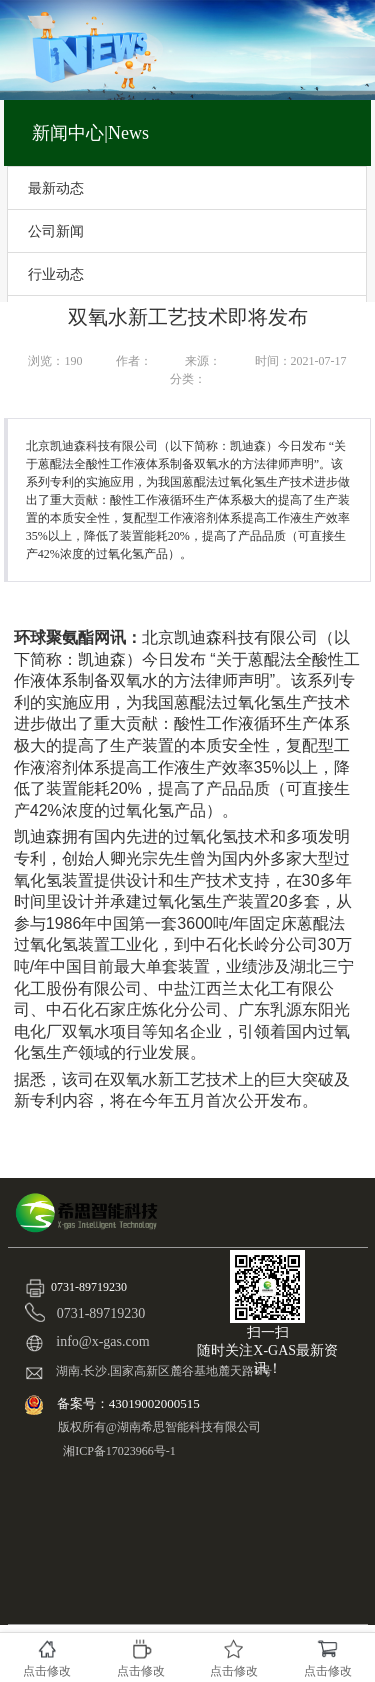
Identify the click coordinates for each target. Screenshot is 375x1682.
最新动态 (56, 188)
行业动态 (56, 274)
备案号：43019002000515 (130, 1403)
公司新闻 (56, 231)
